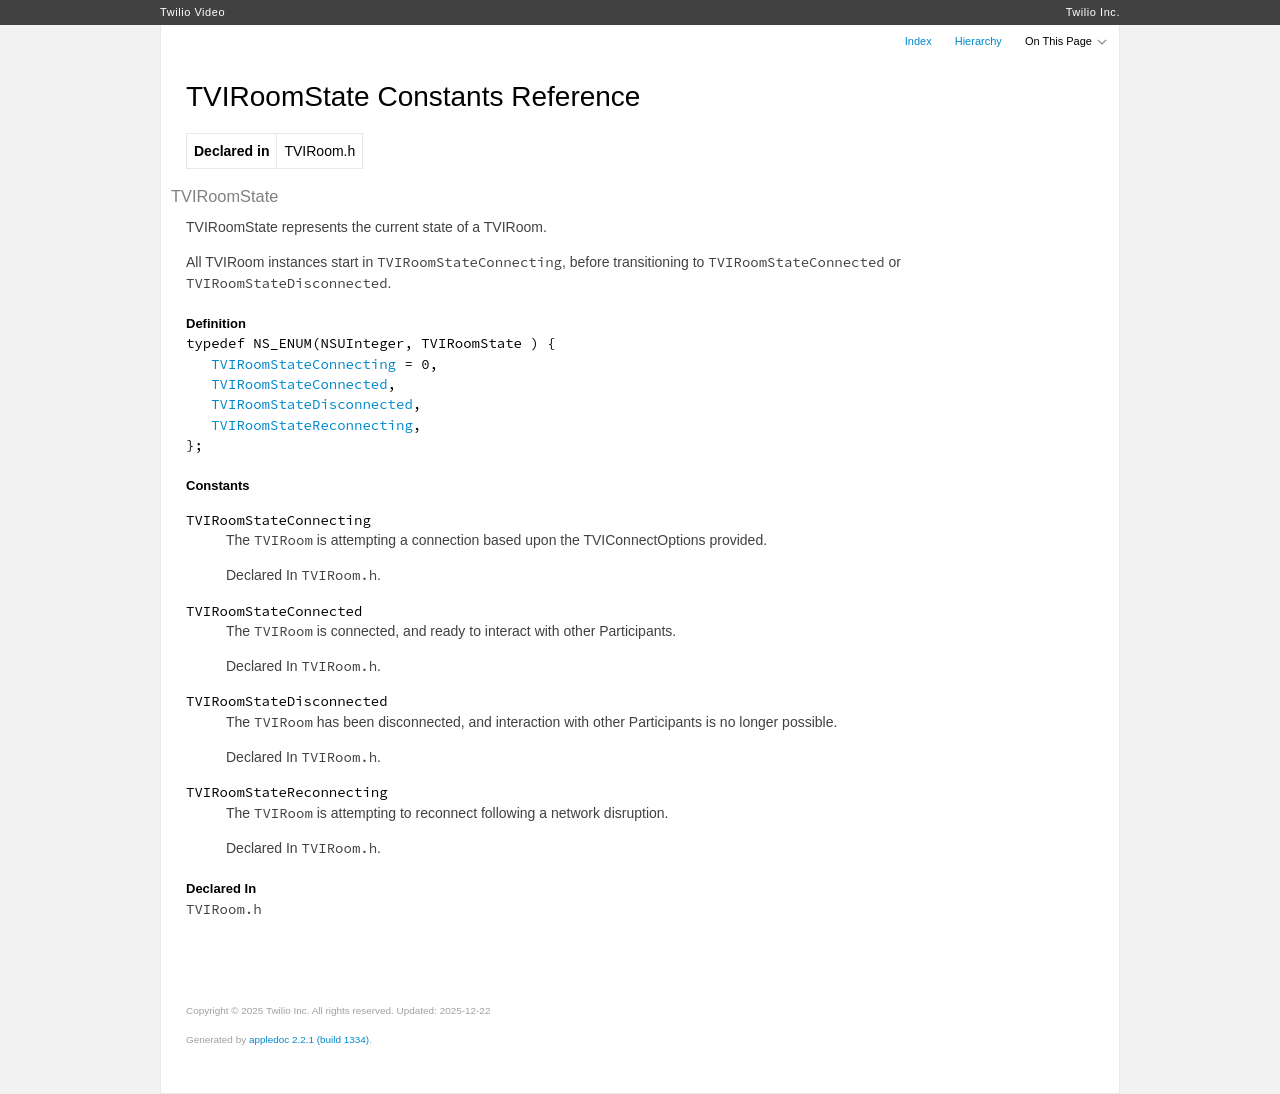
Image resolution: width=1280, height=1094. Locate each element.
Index (918, 41)
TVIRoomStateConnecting (303, 364)
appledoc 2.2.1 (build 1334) (309, 1039)
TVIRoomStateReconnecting (312, 425)
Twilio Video (192, 12)
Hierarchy (978, 41)
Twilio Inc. (1093, 12)
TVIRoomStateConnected (299, 384)
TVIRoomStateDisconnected (312, 404)
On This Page (1067, 41)
